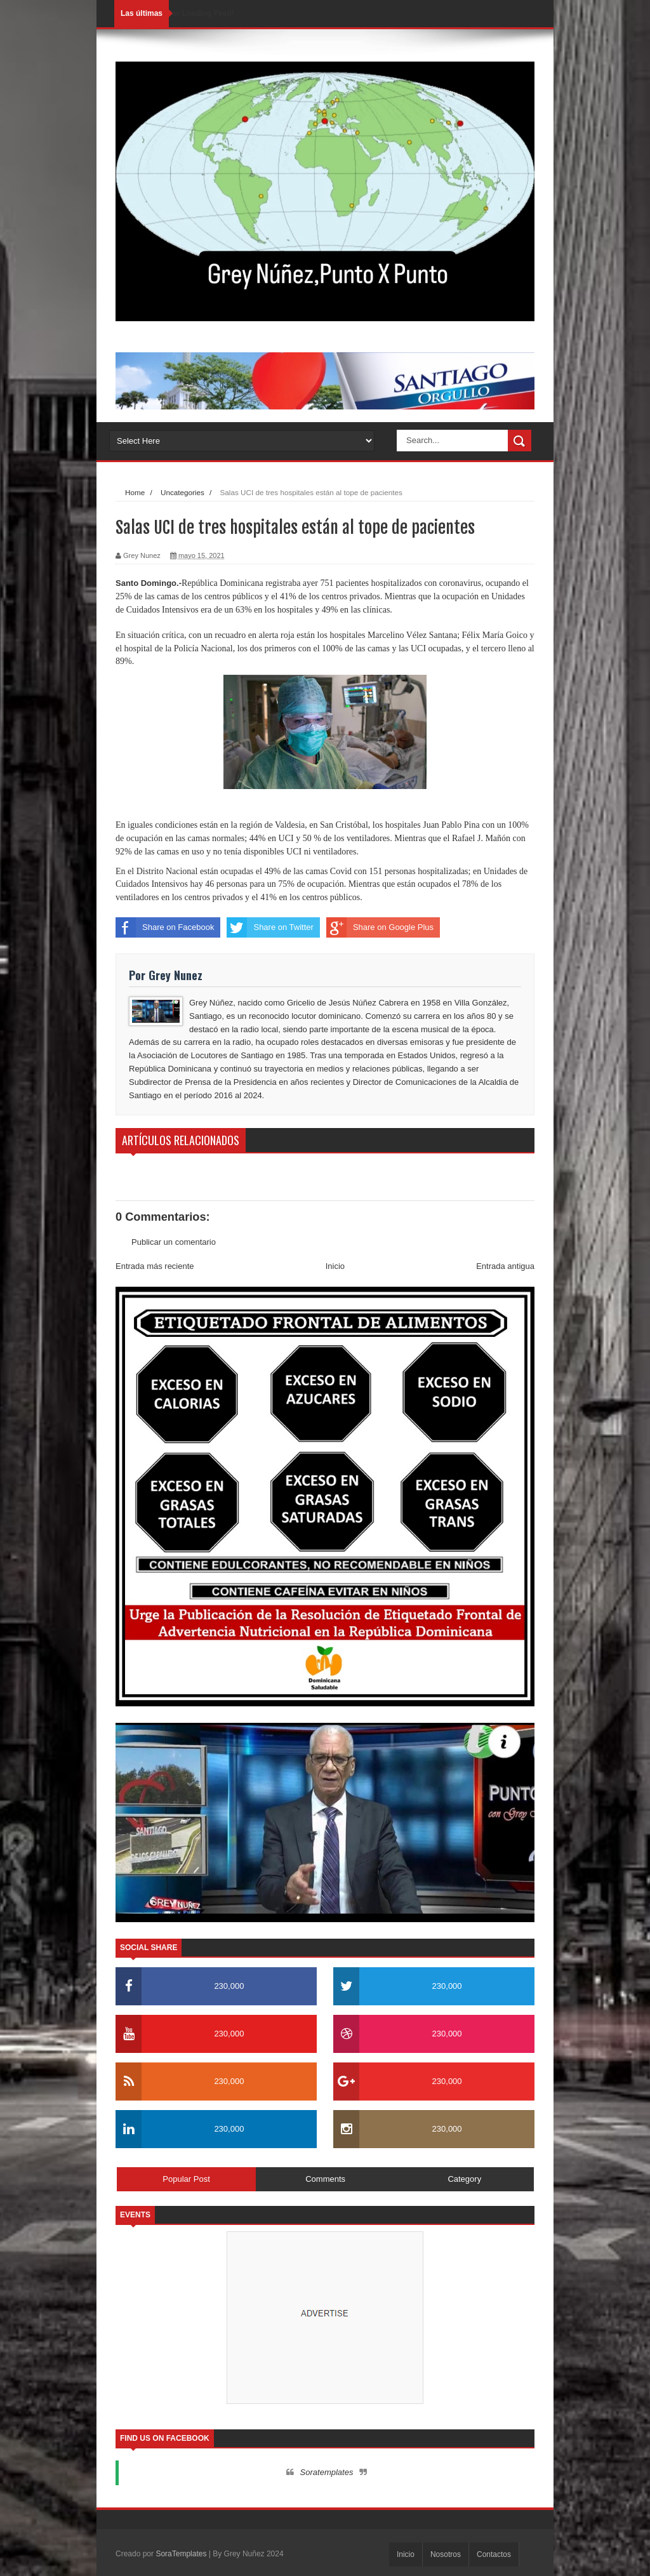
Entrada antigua (505, 1266)
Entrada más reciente (155, 1266)
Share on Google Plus (380, 927)
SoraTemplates (181, 2553)
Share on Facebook (165, 927)
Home (135, 492)
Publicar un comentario (173, 1242)
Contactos (494, 2554)
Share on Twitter (270, 927)
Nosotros (445, 2554)
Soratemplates (327, 2472)
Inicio (335, 1266)
